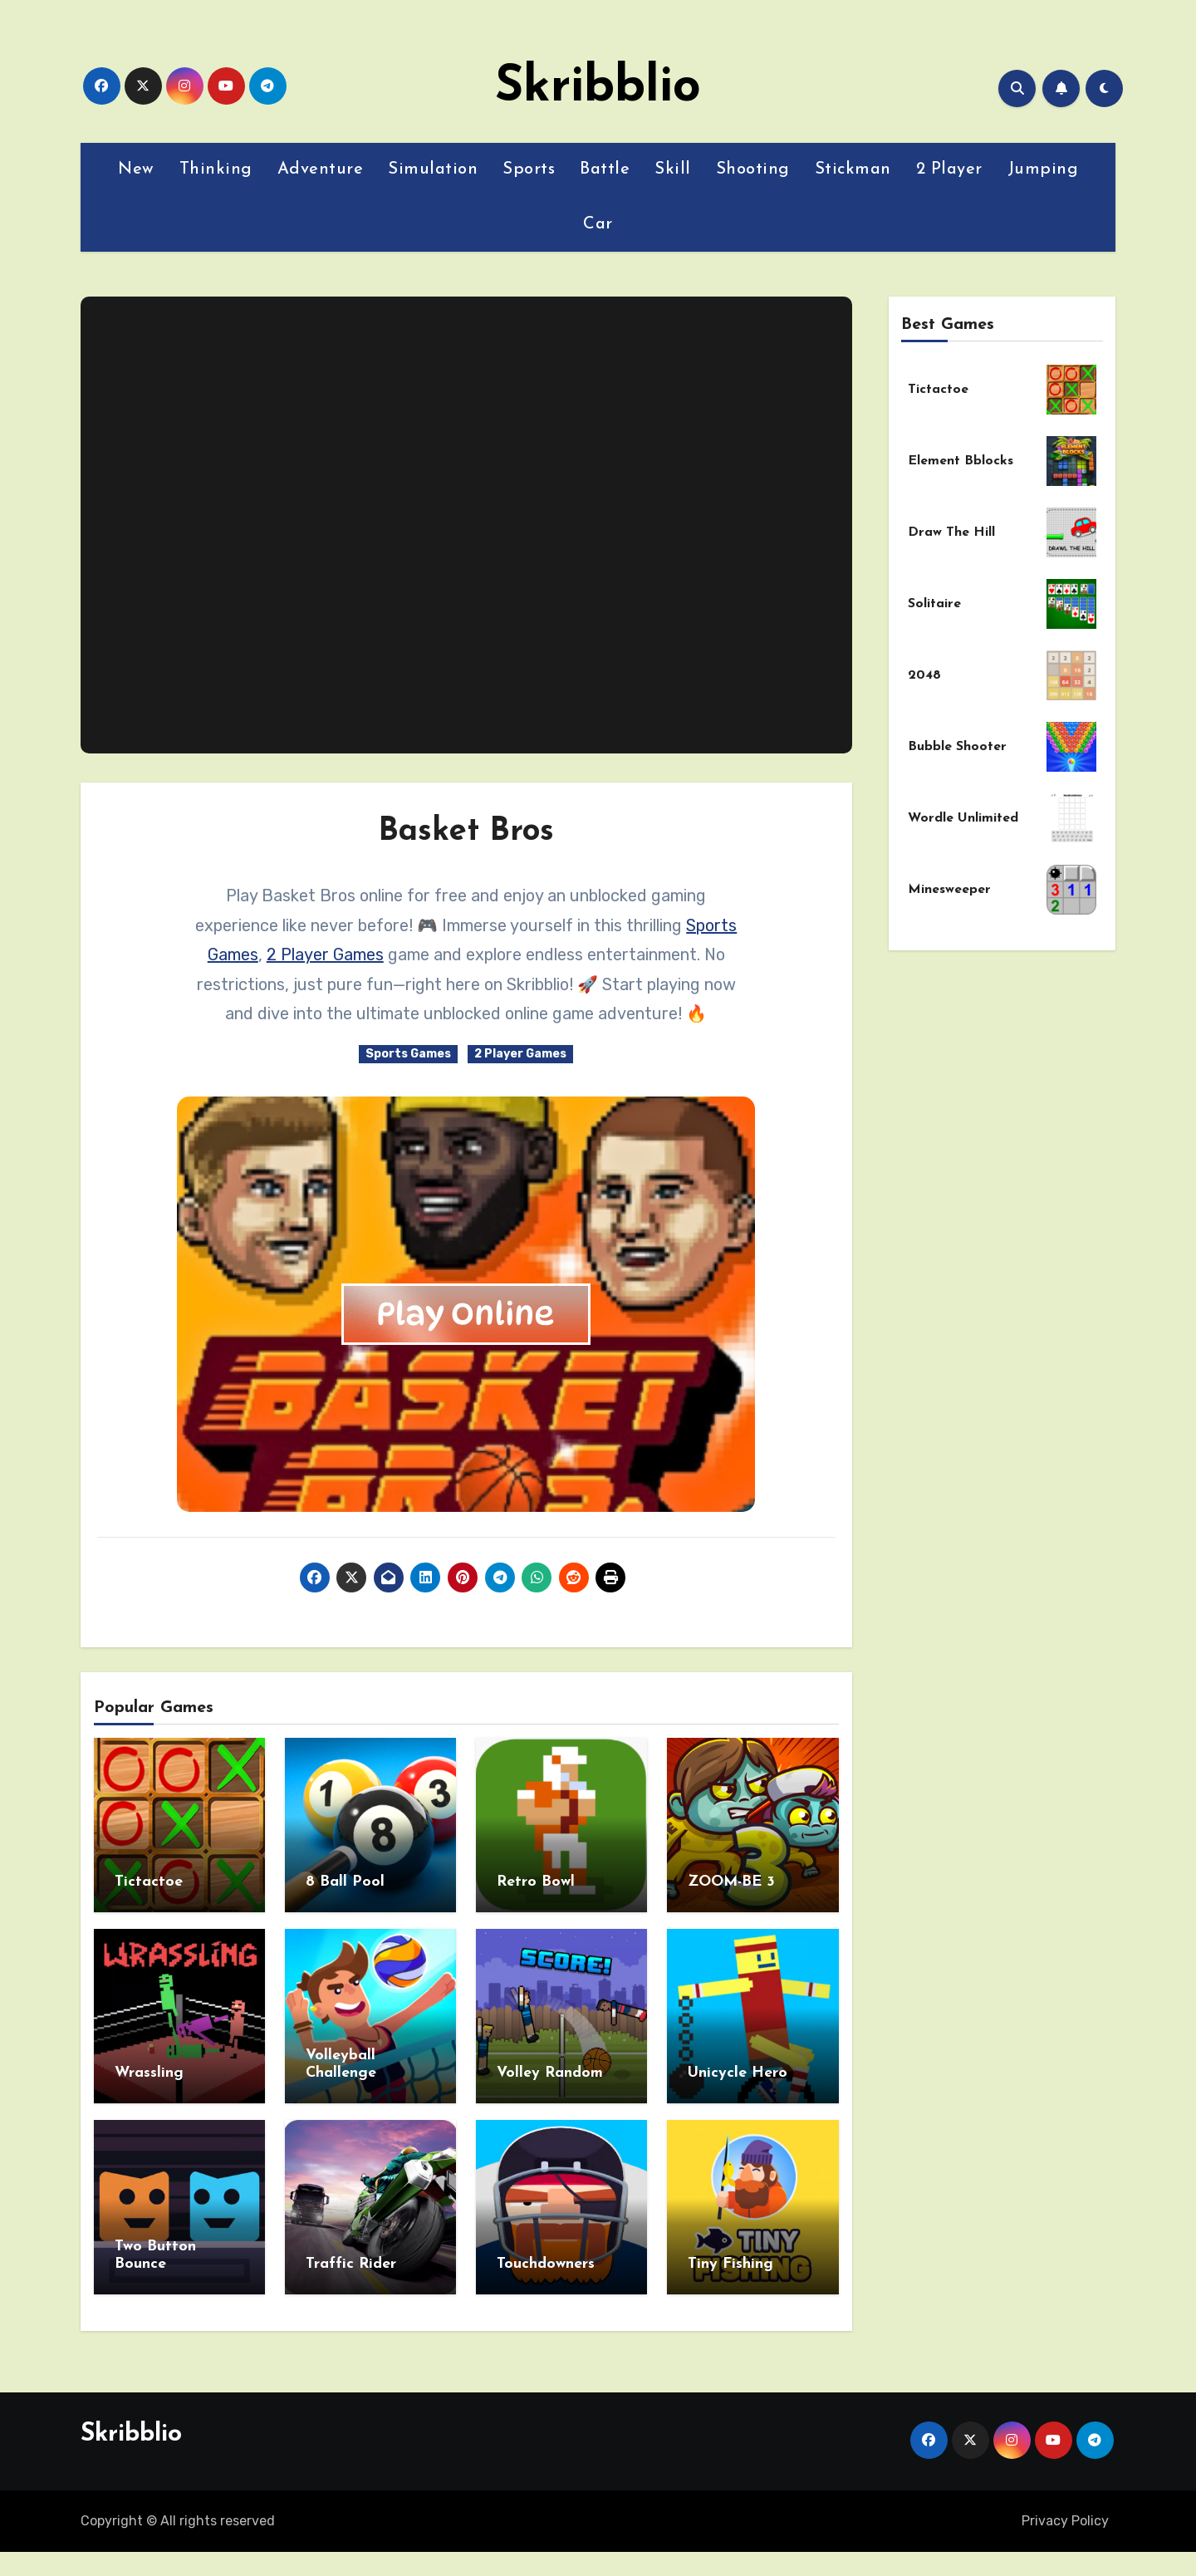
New (136, 169)
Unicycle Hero (737, 2073)
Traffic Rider (351, 2264)
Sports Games (408, 1054)
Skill (672, 169)
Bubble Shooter (957, 746)
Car (598, 224)
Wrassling (149, 2073)
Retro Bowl (536, 1882)
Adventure (320, 169)
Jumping (1043, 169)
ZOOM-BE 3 (731, 1882)
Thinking (215, 169)
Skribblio (598, 88)
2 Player (949, 169)
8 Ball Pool (345, 1882)
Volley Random (550, 2073)
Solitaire (934, 604)
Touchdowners (546, 2264)
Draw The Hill (951, 532)
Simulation (433, 169)
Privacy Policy (1065, 2521)
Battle (605, 169)
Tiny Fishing (730, 2264)
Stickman (853, 169)
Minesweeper (949, 889)
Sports (528, 169)
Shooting (753, 169)
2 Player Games (325, 954)
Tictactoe (149, 1882)
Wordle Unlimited (963, 818)
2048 (924, 675)
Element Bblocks (960, 461)
